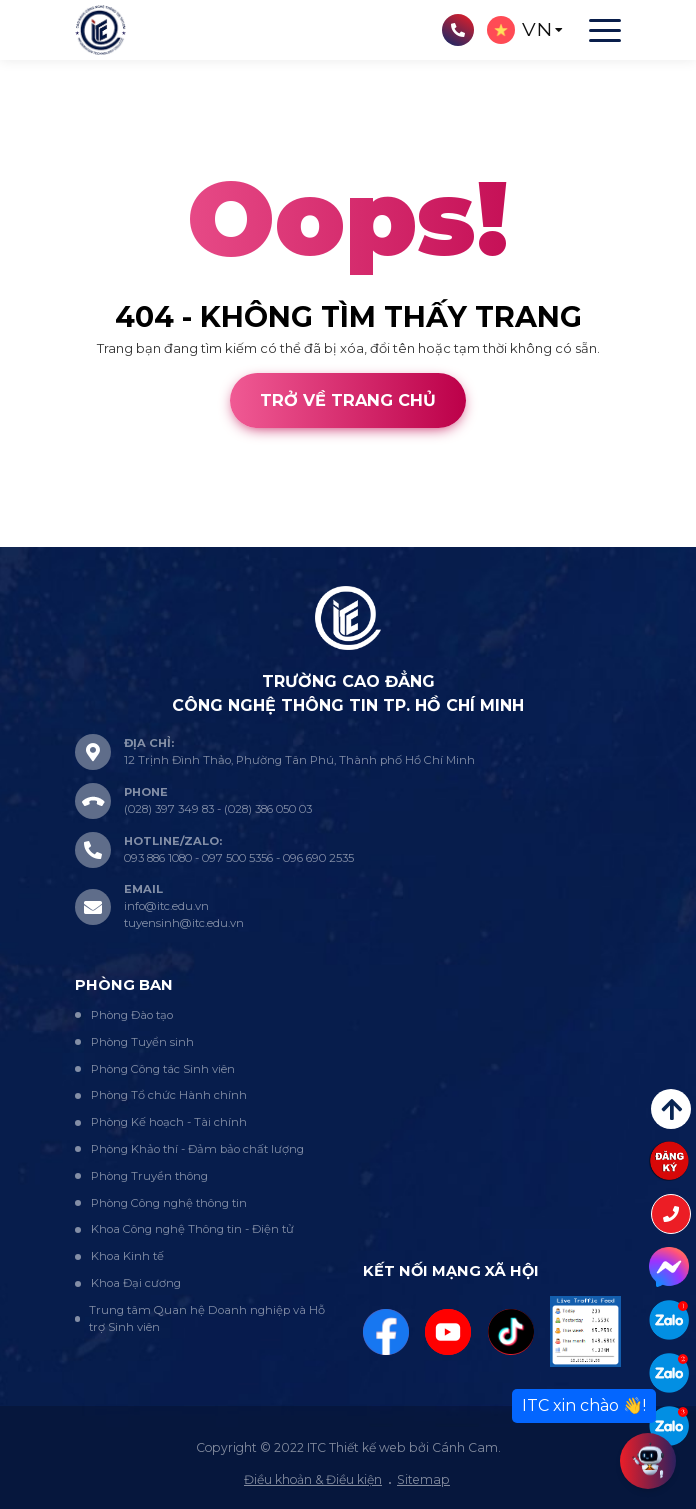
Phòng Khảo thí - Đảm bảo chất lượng (197, 1149)
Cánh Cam (142, 537)
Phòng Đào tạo (132, 1015)
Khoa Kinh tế (127, 1256)
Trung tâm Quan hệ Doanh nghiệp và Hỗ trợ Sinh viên (207, 1318)
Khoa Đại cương (136, 1283)
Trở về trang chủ (348, 400)
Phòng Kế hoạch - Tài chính (169, 1122)
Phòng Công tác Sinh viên (163, 1069)
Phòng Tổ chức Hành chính (169, 1095)
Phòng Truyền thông (149, 1176)
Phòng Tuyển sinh (142, 1042)
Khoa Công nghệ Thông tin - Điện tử (192, 1229)
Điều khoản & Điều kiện (313, 1479)
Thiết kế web (41, 537)
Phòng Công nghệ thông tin (169, 1203)
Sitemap (423, 1479)
